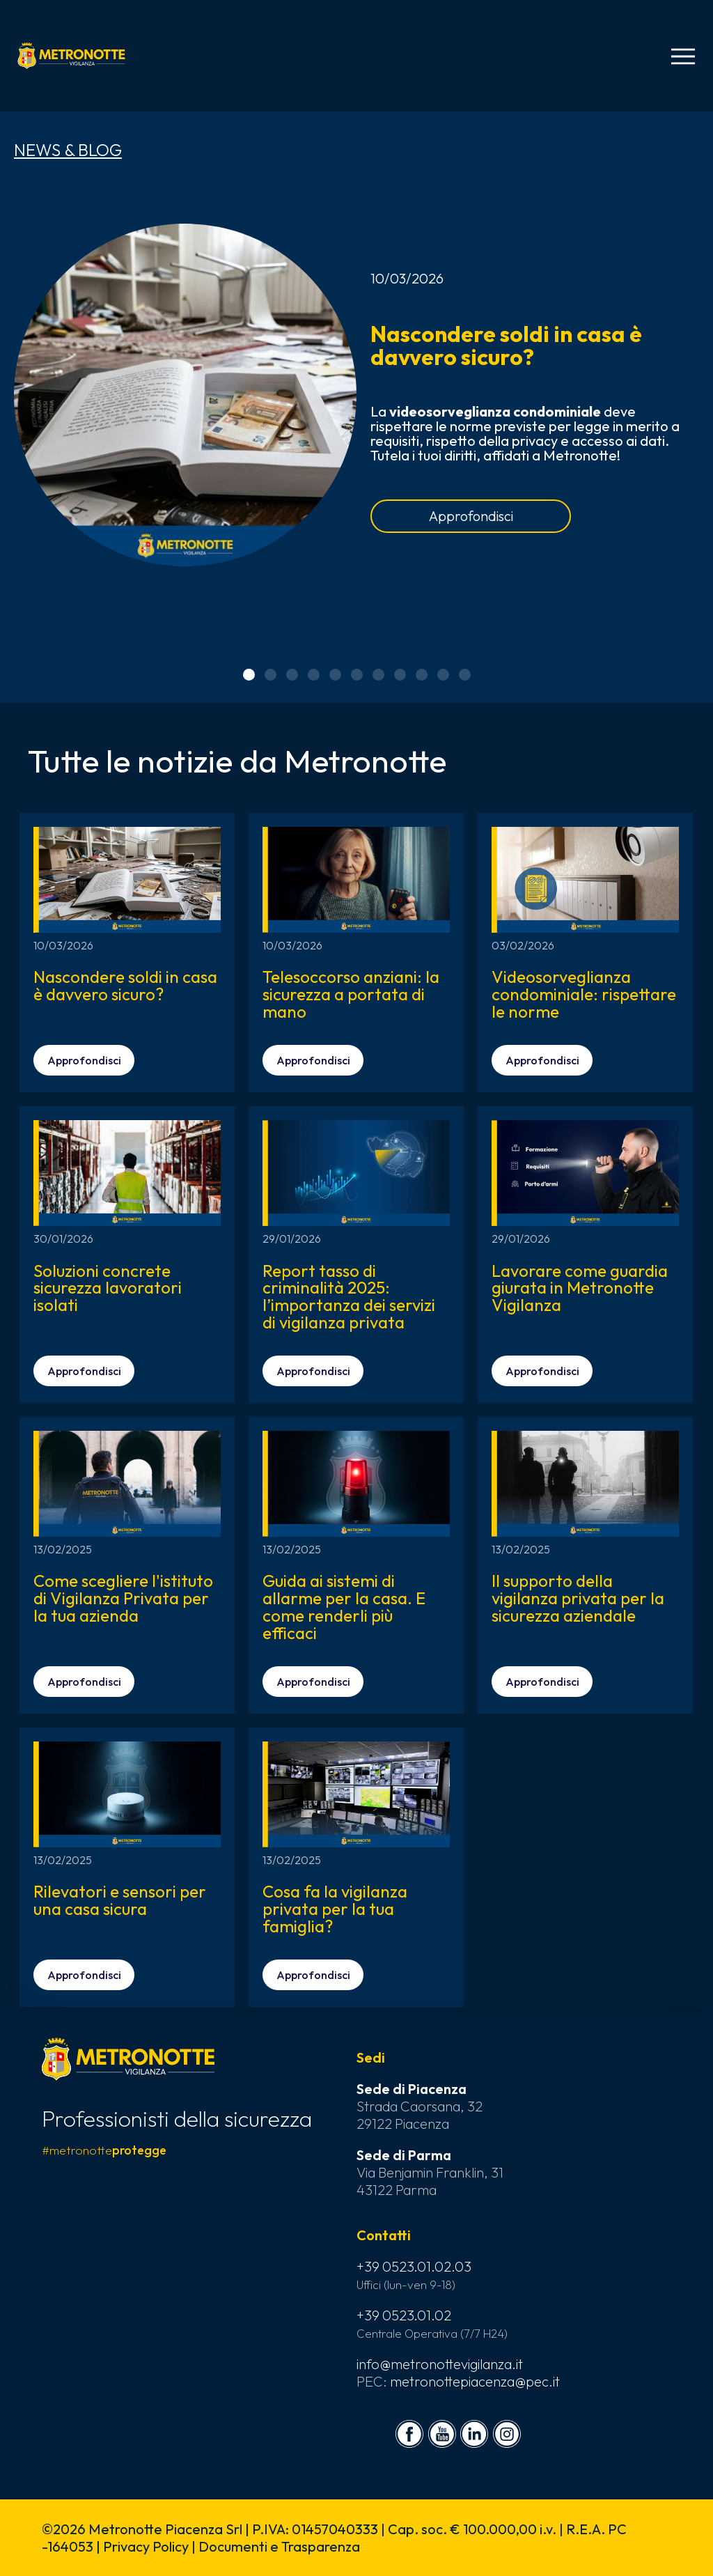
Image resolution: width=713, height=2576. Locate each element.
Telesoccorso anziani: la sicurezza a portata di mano (351, 994)
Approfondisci (471, 516)
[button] (249, 675)
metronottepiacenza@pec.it (475, 2381)
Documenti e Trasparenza (279, 2546)
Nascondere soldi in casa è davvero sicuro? (506, 345)
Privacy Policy (146, 2546)
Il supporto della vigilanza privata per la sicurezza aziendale (578, 1598)
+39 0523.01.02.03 (413, 2266)
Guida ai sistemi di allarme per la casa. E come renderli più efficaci (344, 1606)
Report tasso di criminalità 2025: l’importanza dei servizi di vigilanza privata (349, 1296)
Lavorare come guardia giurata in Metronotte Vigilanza (580, 1288)
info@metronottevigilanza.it (439, 2364)
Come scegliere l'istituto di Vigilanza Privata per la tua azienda (123, 1598)
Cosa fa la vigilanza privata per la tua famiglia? (335, 1909)
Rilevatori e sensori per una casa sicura (119, 1900)
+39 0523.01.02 (403, 2315)
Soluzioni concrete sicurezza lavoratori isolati (107, 1288)
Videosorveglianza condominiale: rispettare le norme (584, 994)
